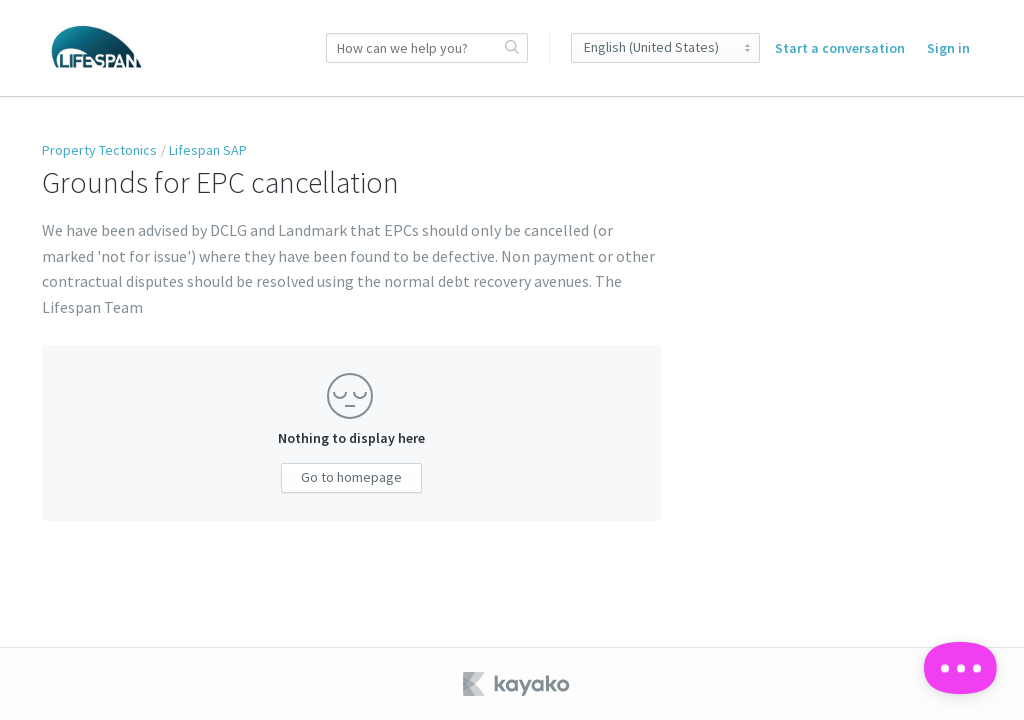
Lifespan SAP (208, 150)
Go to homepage (351, 477)
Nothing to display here (351, 438)
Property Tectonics (99, 150)
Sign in (948, 48)
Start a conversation (840, 48)
